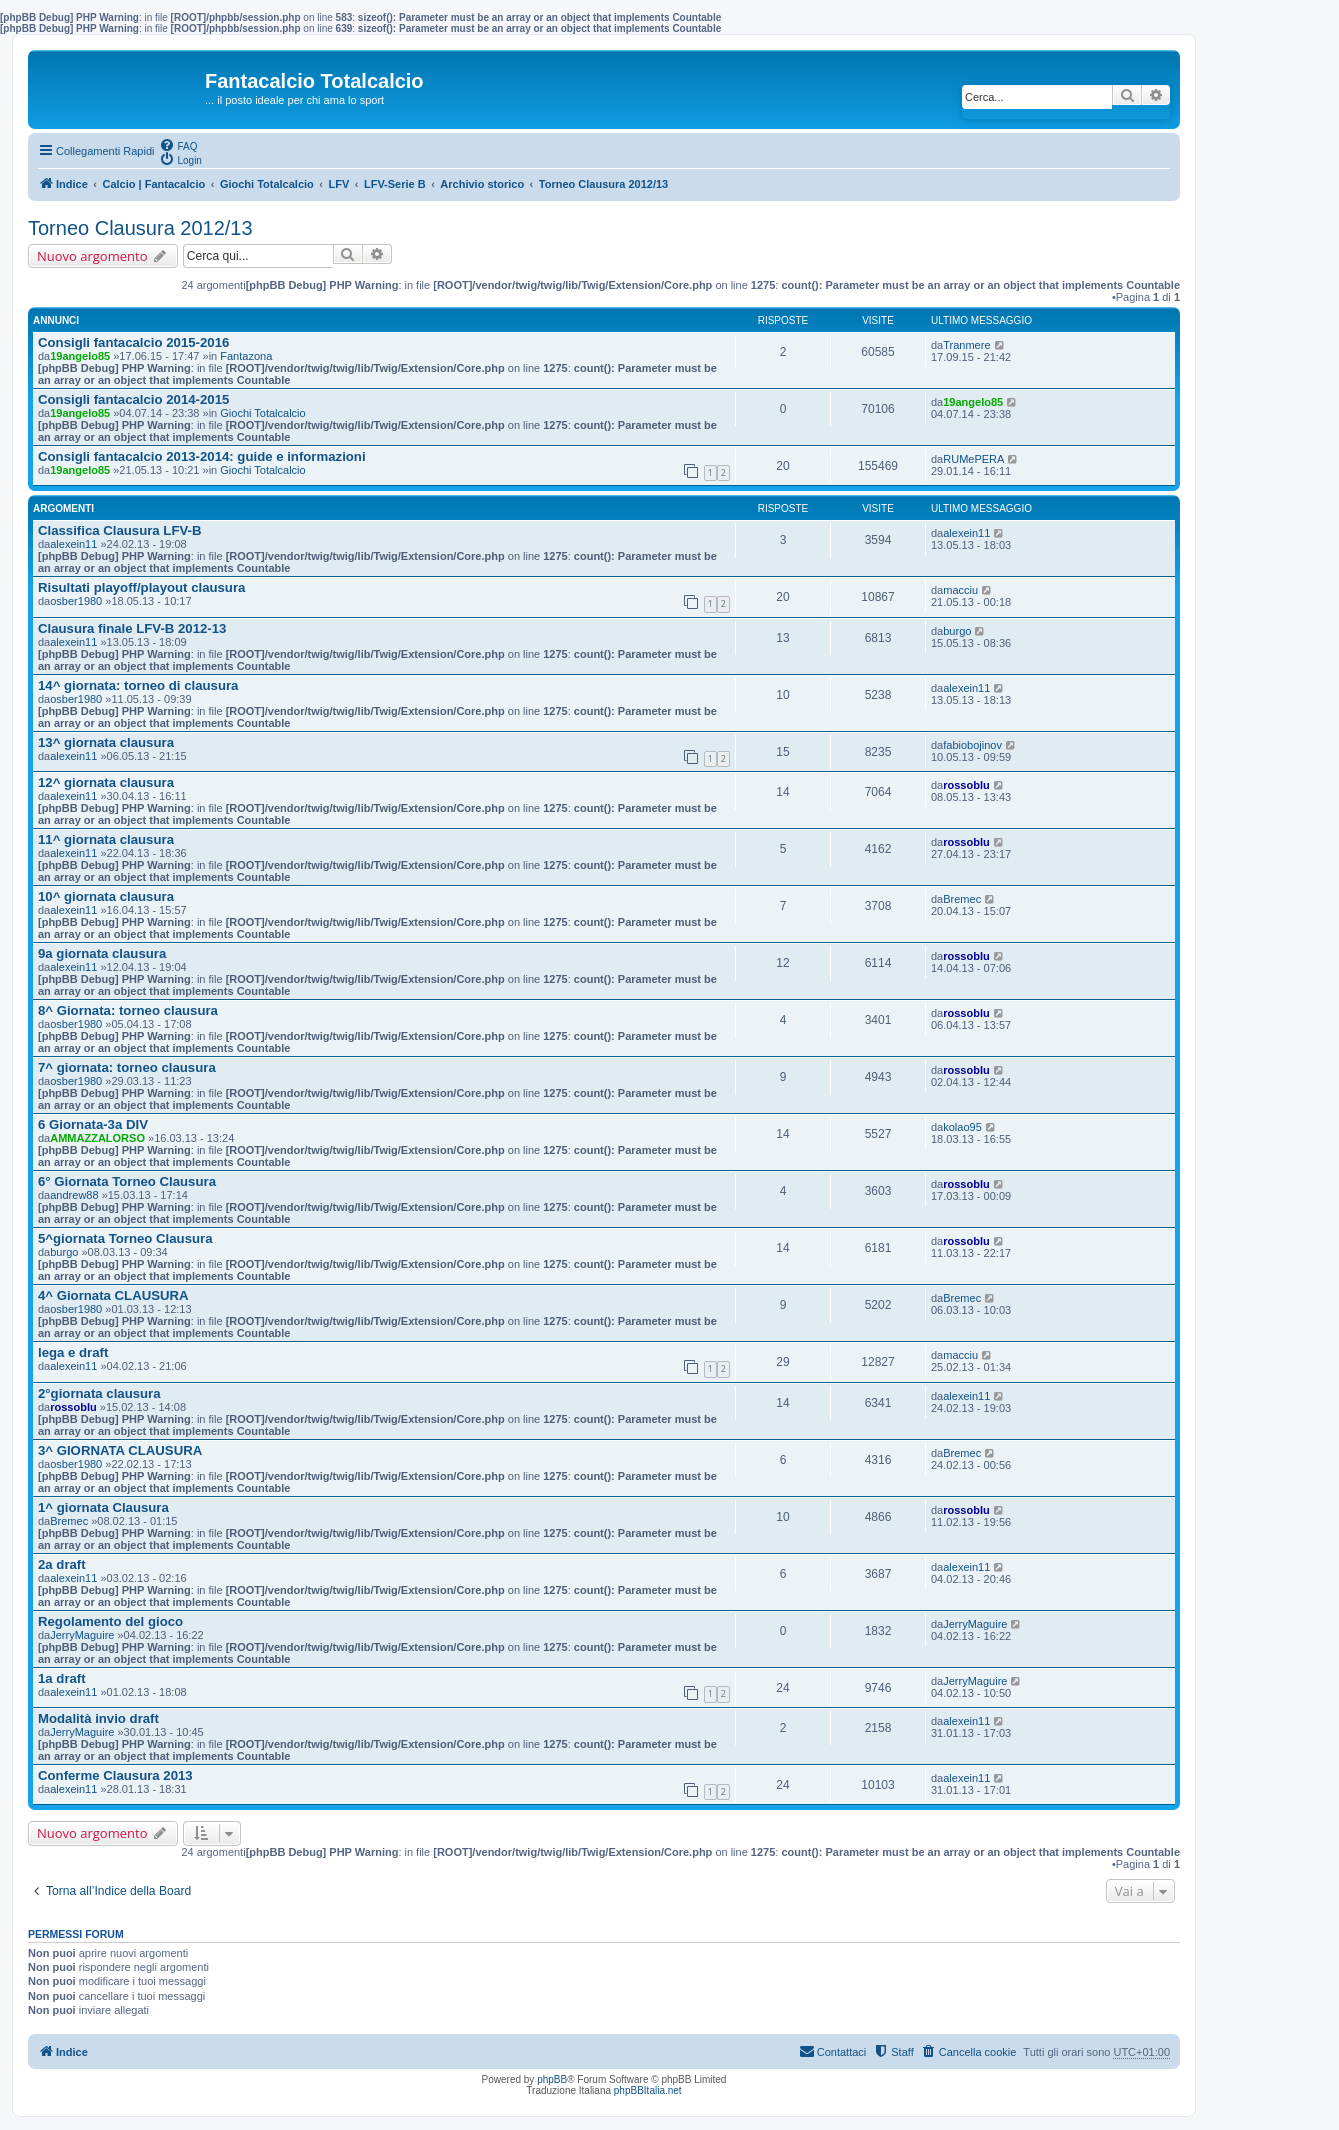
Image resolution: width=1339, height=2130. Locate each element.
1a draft (62, 1678)
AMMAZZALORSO (97, 1138)
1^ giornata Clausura (103, 1507)
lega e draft (73, 1352)
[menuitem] (178, 145)
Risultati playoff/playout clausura (141, 587)
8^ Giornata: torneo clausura (128, 1010)
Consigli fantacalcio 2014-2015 (133, 399)
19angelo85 (80, 356)
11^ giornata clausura (106, 839)
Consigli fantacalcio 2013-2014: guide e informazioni (202, 456)
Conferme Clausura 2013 (115, 1775)
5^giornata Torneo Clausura (125, 1238)
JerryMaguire (82, 1635)
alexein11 (73, 544)
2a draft (62, 1564)
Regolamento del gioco (110, 1621)
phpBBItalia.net (648, 2090)
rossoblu (966, 785)
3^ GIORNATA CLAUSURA (120, 1450)
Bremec (962, 899)
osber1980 (76, 601)
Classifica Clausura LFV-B (119, 530)
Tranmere (966, 345)
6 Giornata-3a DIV (93, 1124)
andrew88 (74, 1195)
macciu (960, 590)
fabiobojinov (972, 745)
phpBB (552, 2079)
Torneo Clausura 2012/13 (140, 228)
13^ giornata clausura (106, 742)
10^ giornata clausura (106, 896)
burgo (957, 631)
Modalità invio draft (98, 1718)
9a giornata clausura (102, 953)
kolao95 (962, 1127)
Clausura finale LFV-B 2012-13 (132, 628)
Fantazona (246, 356)
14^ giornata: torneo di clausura (138, 685)
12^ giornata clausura (106, 782)
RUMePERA (973, 459)
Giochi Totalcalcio (262, 413)
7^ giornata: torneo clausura (127, 1067)
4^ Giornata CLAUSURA (113, 1295)
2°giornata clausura (99, 1393)
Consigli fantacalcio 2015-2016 (133, 342)
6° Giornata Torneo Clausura (127, 1181)
